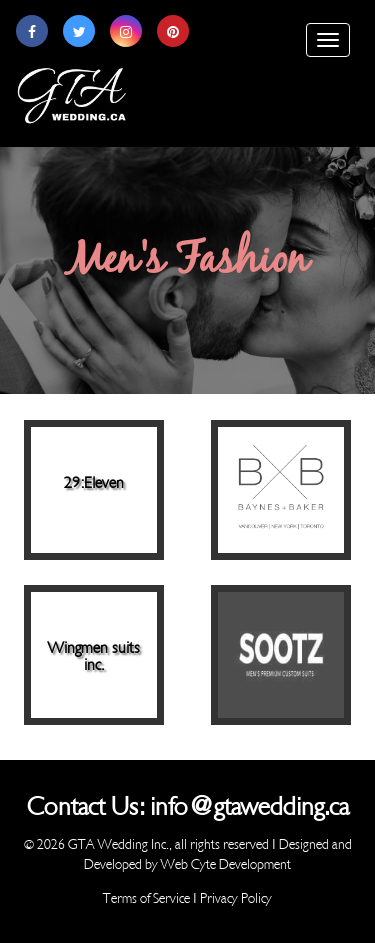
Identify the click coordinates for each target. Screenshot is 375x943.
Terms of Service (146, 898)
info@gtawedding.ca (249, 807)
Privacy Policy (236, 898)
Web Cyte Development (226, 864)
